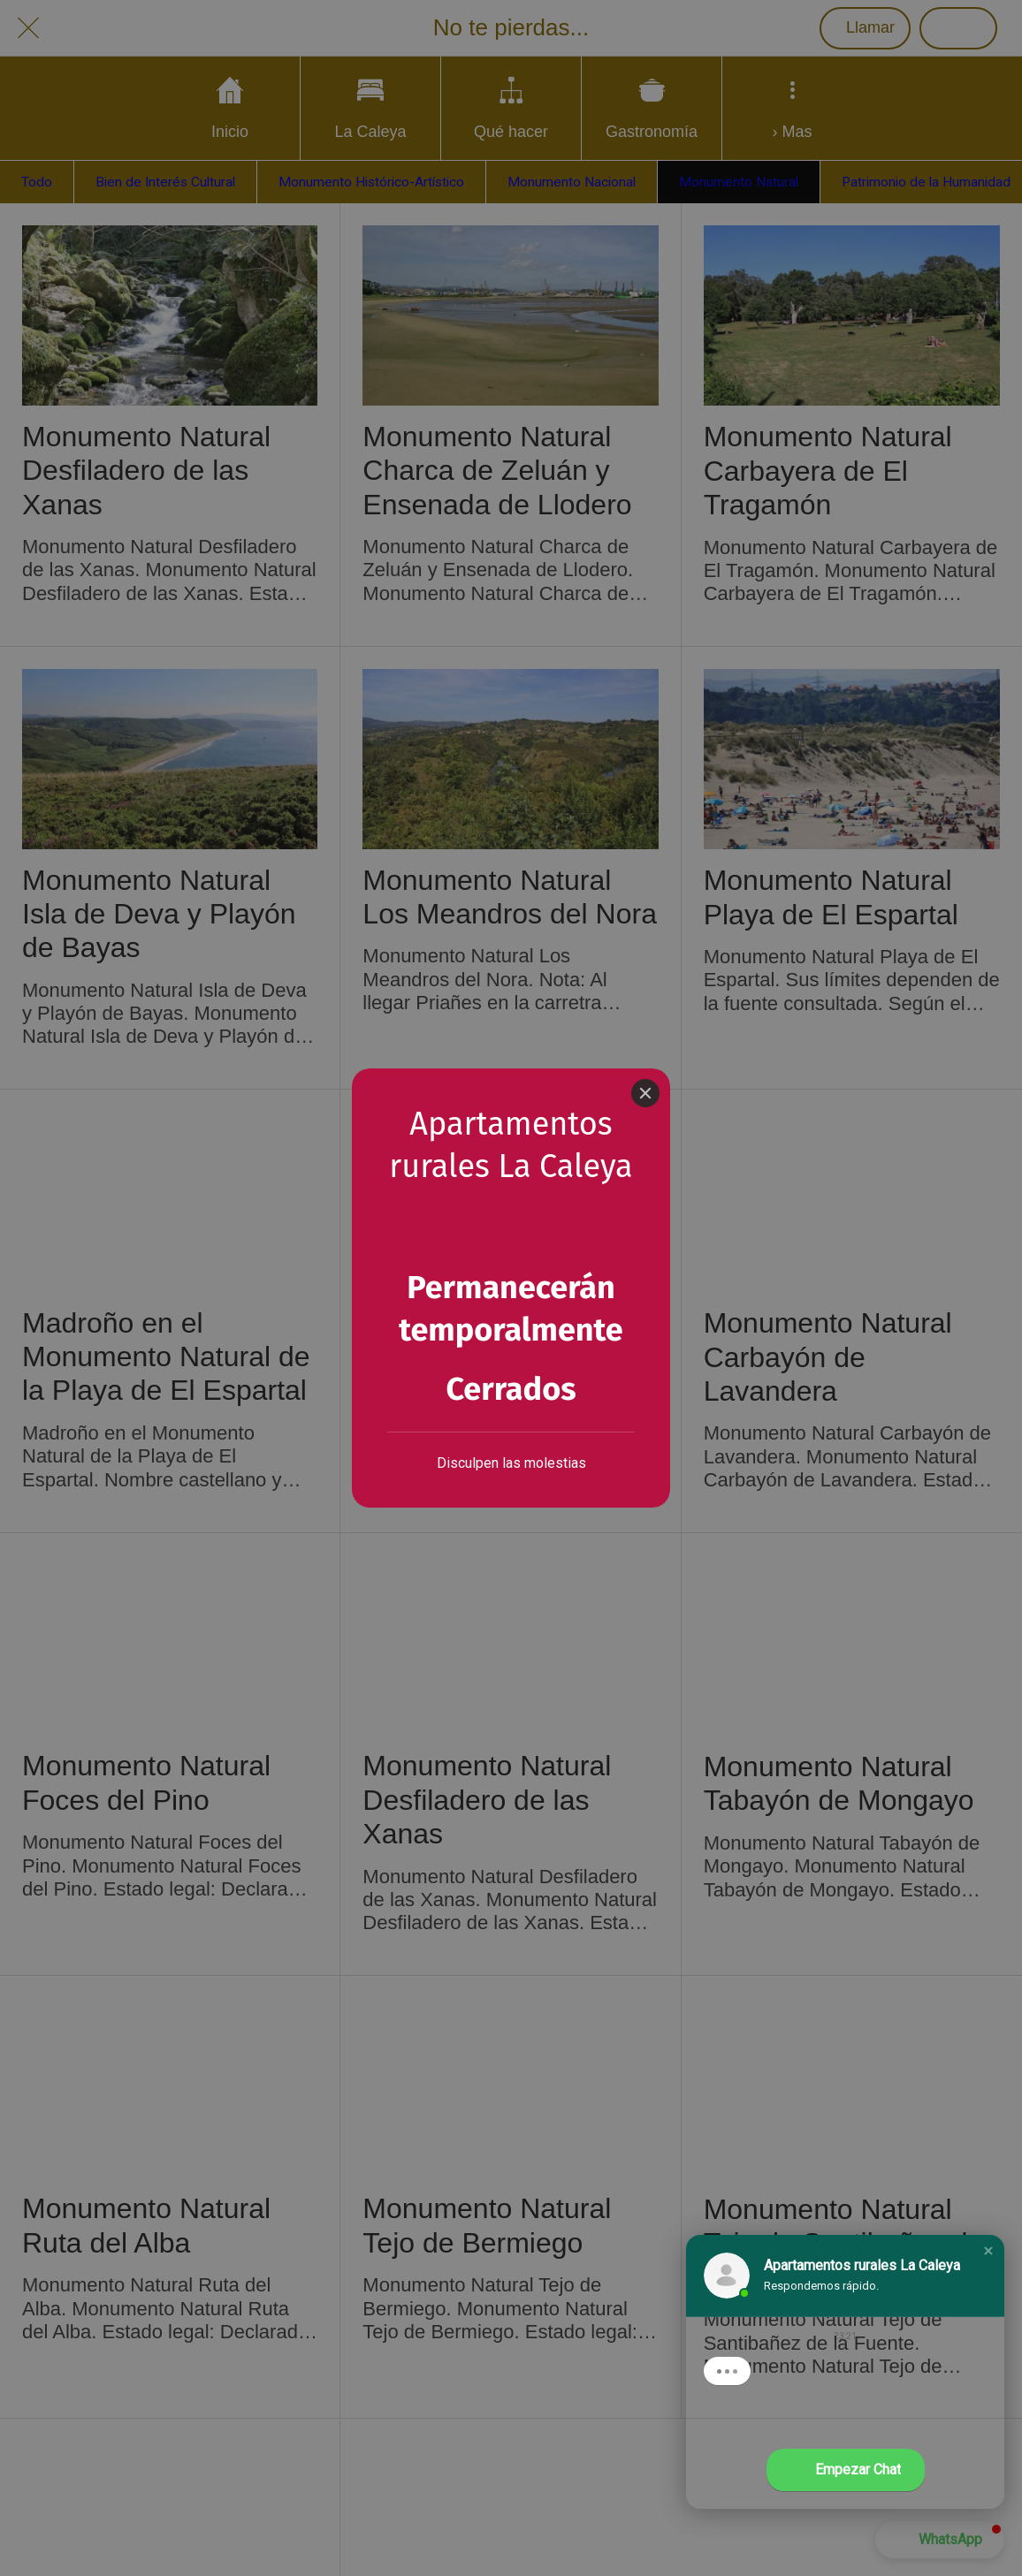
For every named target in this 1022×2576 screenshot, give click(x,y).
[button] (988, 2251)
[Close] (645, 1036)
